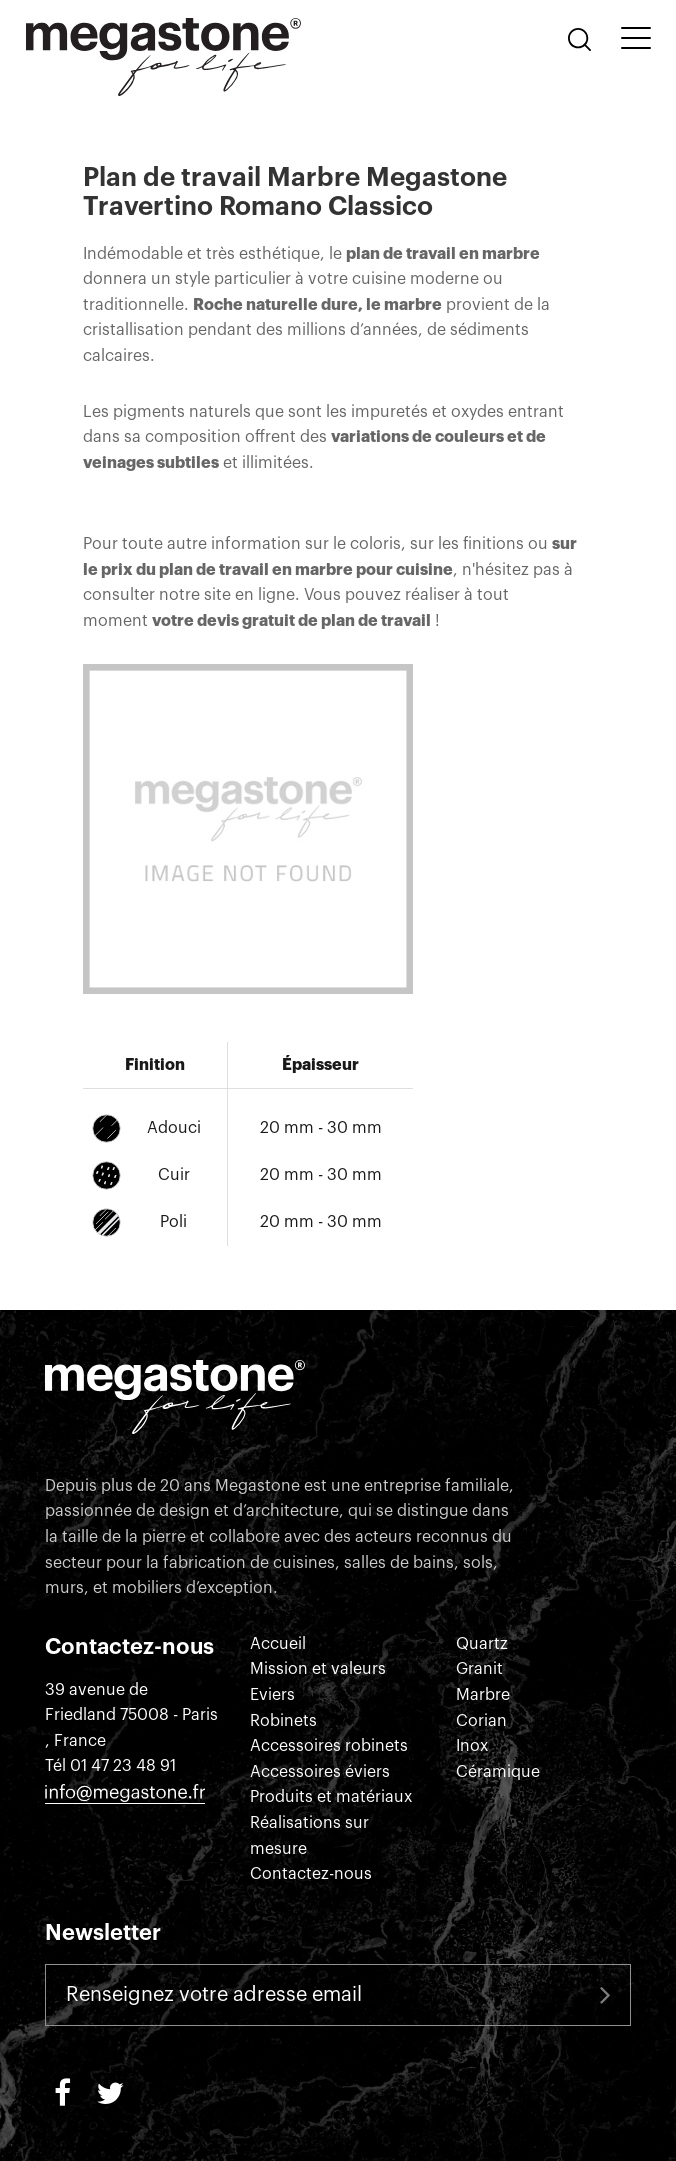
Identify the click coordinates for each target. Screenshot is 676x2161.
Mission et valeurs (318, 1669)
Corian (481, 1721)
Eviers (272, 1695)
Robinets (283, 1721)
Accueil (278, 1644)
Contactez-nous (311, 1874)
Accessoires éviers (320, 1772)
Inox (472, 1746)
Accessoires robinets (329, 1746)
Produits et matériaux (331, 1797)
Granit (479, 1669)
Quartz (482, 1644)
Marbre (483, 1695)
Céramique (498, 1772)
